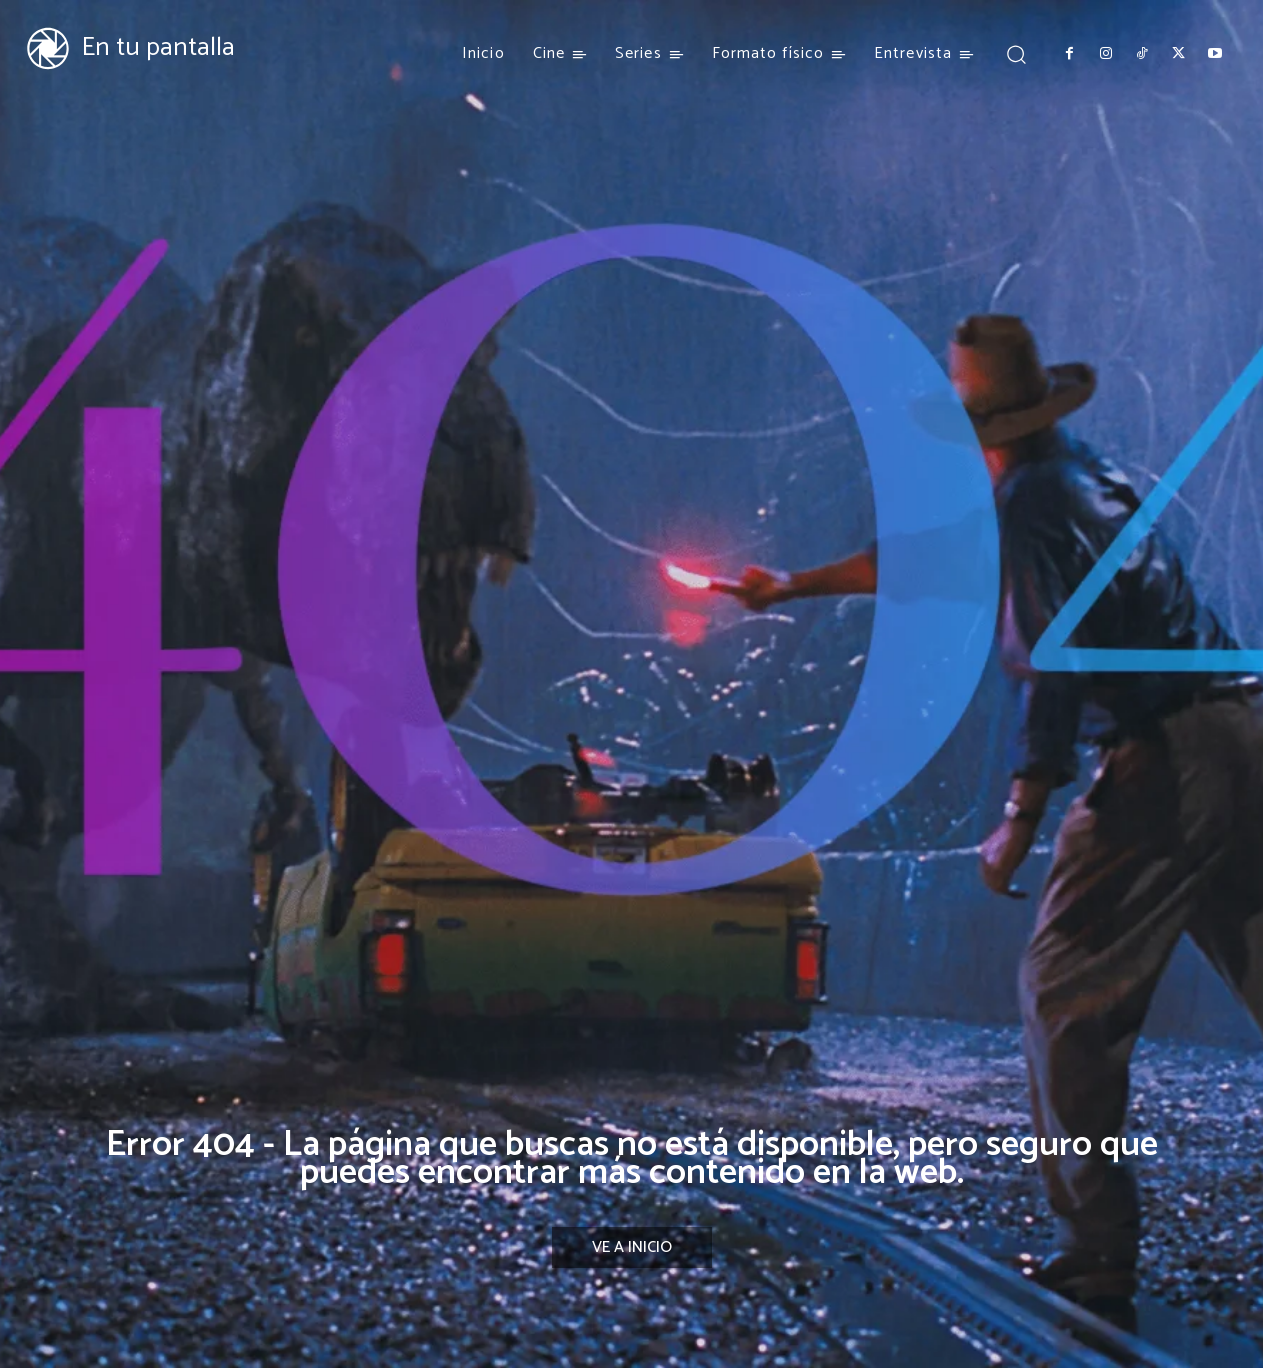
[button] (1015, 53)
